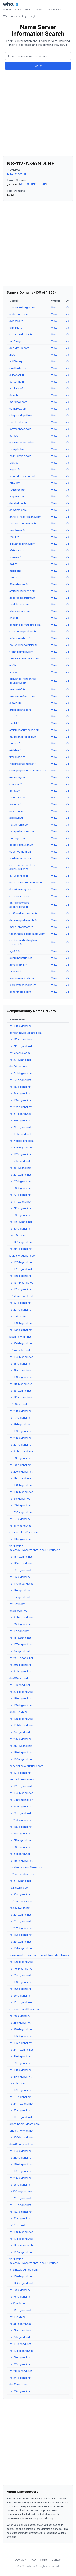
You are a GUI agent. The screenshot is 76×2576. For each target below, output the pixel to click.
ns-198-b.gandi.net (21, 1718)
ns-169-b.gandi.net (21, 1323)
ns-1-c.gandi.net (19, 1631)
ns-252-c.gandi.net (20, 1107)
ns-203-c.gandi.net (20, 1820)
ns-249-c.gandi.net (21, 1617)
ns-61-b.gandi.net (20, 1880)
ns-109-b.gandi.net (21, 1961)
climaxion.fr (16, 327)
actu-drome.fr (18, 964)
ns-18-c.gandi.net (20, 2344)
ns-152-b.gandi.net (20, 1289)
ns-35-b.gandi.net (20, 1921)
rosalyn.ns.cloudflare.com (25, 1867)
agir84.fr (14, 951)
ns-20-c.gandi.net (20, 1174)
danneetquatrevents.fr (23, 920)
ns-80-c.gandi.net (20, 1465)
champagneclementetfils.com (27, 770)
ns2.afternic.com (19, 1887)
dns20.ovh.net (18, 1066)
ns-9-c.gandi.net (19, 1651)
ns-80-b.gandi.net (20, 2076)
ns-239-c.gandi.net (20, 1438)
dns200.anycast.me (21, 2144)
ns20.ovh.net (17, 2303)
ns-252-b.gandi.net (20, 1928)
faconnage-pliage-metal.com (27, 933)
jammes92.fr (17, 784)
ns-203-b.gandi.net (21, 1691)
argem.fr (14, 469)
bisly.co (14, 462)
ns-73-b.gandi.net (20, 1194)
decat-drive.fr (17, 503)
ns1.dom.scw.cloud (21, 1296)
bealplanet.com (19, 604)
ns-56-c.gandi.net (20, 1167)
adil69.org (15, 361)
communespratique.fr (22, 631)
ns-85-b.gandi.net (20, 2110)
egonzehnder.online (21, 442)
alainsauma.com (19, 611)
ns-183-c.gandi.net (20, 1934)
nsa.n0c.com (17, 2083)
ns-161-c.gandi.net (20, 1269)
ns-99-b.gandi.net (20, 1624)
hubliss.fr (15, 743)
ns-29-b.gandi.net (20, 1127)
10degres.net (17, 489)
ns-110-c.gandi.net (20, 2117)
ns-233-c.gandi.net (20, 1806)
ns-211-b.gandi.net (20, 2371)
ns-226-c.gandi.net (20, 1739)
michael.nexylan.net (21, 1779)
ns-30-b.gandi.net (20, 1228)
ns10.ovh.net (17, 1604)
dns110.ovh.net (18, 1678)
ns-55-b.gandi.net (20, 2205)
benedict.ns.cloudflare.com (26, 1766)
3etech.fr (15, 395)
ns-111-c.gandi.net (20, 1539)
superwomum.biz (20, 851)
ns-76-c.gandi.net (20, 1120)
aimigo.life (15, 703)
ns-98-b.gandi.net (20, 1577)
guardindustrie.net (20, 958)
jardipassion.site (19, 896)
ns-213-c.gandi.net (20, 1046)
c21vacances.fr (18, 875)
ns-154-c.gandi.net (20, 2151)
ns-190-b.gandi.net (21, 1485)
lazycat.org (16, 577)
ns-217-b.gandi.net (20, 1208)
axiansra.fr (16, 320)
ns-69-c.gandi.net (20, 2357)
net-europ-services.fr (22, 523)
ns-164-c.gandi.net (21, 1948)
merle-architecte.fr (21, 927)
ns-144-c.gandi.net (21, 2283)
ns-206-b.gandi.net (21, 2137)
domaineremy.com (20, 889)
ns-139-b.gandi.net (20, 2164)
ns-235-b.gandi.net (20, 2178)
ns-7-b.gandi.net (19, 1161)
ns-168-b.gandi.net (21, 2276)
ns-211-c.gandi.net (20, 1840)
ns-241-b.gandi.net (20, 1073)
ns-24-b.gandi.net (20, 2377)
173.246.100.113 (16, 173)
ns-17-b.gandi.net (20, 1478)
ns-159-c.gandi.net (20, 1431)
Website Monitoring (14, 16)
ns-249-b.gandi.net (21, 1451)
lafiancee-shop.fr (20, 638)
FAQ (33, 2559)
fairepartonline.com (21, 831)
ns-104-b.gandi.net (21, 2350)
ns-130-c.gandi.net (20, 1982)
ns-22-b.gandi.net (20, 1914)
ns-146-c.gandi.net (21, 1759)
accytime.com (18, 510)
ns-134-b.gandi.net (21, 1793)
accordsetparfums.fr (22, 597)
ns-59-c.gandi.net (20, 2330)
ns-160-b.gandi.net (21, 2232)
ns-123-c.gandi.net (20, 1397)
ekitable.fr (15, 750)
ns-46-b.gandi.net (20, 1968)
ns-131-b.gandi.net (20, 1556)
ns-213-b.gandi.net (20, 1745)
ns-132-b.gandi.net (20, 2211)
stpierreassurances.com (24, 730)
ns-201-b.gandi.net (20, 1444)
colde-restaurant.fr (21, 844)
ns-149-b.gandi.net (21, 1725)
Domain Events (54, 9)
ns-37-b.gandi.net (20, 1302)
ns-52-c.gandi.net (20, 1813)
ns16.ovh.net (17, 2225)
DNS (27, 9)
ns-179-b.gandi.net (21, 1492)
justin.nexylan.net (20, 1336)
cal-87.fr (14, 790)
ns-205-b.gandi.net (21, 1147)
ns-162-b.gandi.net (20, 1988)
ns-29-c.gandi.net (20, 1059)
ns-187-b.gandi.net (21, 1262)
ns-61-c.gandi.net (20, 1113)
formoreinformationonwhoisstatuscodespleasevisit (40, 1955)
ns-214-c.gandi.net (20, 1248)
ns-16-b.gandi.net (20, 1637)
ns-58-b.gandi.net (20, 1363)
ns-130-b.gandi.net (20, 1705)
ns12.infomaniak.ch (21, 1799)
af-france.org (17, 550)
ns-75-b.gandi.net (20, 1894)
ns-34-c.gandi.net (20, 1093)
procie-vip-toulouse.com (24, 658)
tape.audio (15, 971)
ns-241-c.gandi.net (20, 1671)
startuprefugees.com (22, 591)
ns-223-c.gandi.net (20, 1309)
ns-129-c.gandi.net (20, 1698)
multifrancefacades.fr (22, 736)
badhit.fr (14, 723)
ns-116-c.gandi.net (20, 1221)
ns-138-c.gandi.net (20, 1826)
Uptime (38, 9)
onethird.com (17, 368)
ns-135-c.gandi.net (20, 1039)
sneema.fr (15, 557)
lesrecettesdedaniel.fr (22, 985)
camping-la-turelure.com (25, 624)
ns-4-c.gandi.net (19, 1732)
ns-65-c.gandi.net (20, 1975)
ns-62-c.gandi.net (20, 1570)
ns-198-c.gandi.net (20, 2070)
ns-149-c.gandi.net (21, 2252)
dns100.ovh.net (18, 1712)
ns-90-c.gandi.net (20, 1847)
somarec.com (17, 408)
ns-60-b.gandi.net (20, 1188)
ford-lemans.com (20, 858)
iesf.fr (12, 665)
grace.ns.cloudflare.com (24, 2124)
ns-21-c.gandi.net (19, 2022)
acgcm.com (16, 496)
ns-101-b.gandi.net (20, 1786)
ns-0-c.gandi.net (19, 1597)
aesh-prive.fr (17, 811)
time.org (14, 672)
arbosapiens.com (20, 709)
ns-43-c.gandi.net (20, 1417)
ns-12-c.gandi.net (20, 1590)
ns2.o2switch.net (19, 1907)
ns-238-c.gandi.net (20, 1411)
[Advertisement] (38, 114)
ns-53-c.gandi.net (20, 1390)
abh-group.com (19, 348)
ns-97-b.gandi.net (20, 1519)
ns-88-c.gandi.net (20, 1086)
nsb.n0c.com (17, 1316)
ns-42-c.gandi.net (20, 2364)
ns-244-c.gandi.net (21, 2049)
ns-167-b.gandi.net (21, 1282)
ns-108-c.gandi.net (20, 1026)
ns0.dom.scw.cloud (21, 1901)
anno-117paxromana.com (25, 516)
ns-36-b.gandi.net (20, 2097)
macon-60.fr (17, 689)
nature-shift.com (19, 824)
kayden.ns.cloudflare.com (25, 1032)
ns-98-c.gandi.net (20, 2184)
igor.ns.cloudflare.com (23, 1255)
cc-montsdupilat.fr (20, 334)
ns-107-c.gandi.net (20, 1644)
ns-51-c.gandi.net (20, 1525)
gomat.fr (14, 435)
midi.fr (13, 564)
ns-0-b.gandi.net (19, 2337)
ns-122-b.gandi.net (20, 2171)
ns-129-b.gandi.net (20, 1752)
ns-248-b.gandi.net (21, 1658)
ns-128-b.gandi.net (20, 2036)
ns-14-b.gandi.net (20, 1201)
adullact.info (17, 388)
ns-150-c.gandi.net (20, 1329)
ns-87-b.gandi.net (20, 1181)
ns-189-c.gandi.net (20, 1275)
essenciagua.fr (18, 777)
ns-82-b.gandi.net (20, 1772)
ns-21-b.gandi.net (20, 1424)
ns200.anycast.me (20, 2191)
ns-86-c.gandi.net (20, 1458)
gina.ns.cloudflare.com (23, 2269)
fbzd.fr (13, 716)
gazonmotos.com (20, 991)
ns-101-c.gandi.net (20, 2002)
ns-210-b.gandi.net (20, 2157)
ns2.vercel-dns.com (21, 1874)
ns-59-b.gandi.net (20, 1833)
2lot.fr (13, 354)
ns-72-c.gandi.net (20, 2310)
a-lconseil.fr (16, 375)
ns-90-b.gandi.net (20, 2056)
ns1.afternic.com (19, 1053)
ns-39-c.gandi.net (20, 1370)
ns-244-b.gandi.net (21, 2103)
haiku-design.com (20, 456)
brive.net (14, 483)
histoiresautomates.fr (22, 763)
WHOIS (7, 9)
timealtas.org (17, 757)
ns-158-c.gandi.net (20, 1100)
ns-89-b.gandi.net (20, 2290)
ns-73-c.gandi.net (20, 1080)
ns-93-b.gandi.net (20, 2063)
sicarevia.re (16, 817)
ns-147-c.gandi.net (21, 1242)
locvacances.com (20, 429)
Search (38, 66)
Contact (56, 2559)
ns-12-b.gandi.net (20, 1134)
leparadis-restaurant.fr (23, 476)
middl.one (15, 570)
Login (33, 16)
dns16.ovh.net (18, 1610)
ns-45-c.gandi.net (20, 2391)
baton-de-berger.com (22, 307)
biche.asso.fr (17, 797)
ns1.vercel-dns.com (21, 1140)
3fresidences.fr (18, 584)
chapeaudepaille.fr (20, 415)
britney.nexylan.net (21, 2130)
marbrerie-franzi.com (22, 696)
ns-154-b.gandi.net (21, 1356)
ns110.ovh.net (17, 2317)
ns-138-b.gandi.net (20, 1860)
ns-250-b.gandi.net (21, 1343)
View (54, 307)
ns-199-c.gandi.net (20, 1377)
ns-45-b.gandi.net (20, 1505)
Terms (44, 2559)
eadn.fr (13, 618)
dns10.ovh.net (18, 2384)
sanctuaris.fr (17, 530)
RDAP (18, 9)
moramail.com (18, 402)
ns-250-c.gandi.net (20, 1664)
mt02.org (15, 341)
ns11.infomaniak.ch (21, 2245)
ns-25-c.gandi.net (20, 2323)
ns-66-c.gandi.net (20, 1995)
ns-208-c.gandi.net (21, 1512)
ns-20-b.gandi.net (20, 2198)
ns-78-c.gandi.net (20, 2296)
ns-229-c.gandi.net (20, 1471)
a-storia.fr (15, 804)
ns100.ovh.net (18, 1404)
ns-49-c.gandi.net (20, 2015)
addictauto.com (18, 314)
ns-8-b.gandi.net (19, 1685)
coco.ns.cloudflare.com (24, 2009)
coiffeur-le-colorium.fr (23, 913)
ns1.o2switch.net (19, 1350)
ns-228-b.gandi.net (21, 2029)
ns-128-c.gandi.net (20, 2042)
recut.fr (14, 537)
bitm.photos (16, 449)
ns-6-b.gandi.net (19, 1853)
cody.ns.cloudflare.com (23, 1532)
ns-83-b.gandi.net (20, 2218)
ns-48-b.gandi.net (20, 1384)
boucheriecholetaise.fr (23, 645)
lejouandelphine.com (22, 543)
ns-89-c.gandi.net (20, 1215)
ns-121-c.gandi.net (20, 1563)
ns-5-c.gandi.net (19, 1498)
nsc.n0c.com (17, 1235)
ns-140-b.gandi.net (21, 1583)
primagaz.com (18, 838)
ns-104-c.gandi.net (21, 2238)
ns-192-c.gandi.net (20, 1154)
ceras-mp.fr (16, 381)
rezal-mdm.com (19, 422)
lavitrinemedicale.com (22, 978)
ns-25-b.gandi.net (20, 1941)
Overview (21, 2559)
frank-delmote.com (21, 651)
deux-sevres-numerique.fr (25, 882)
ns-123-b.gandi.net (20, 2090)
